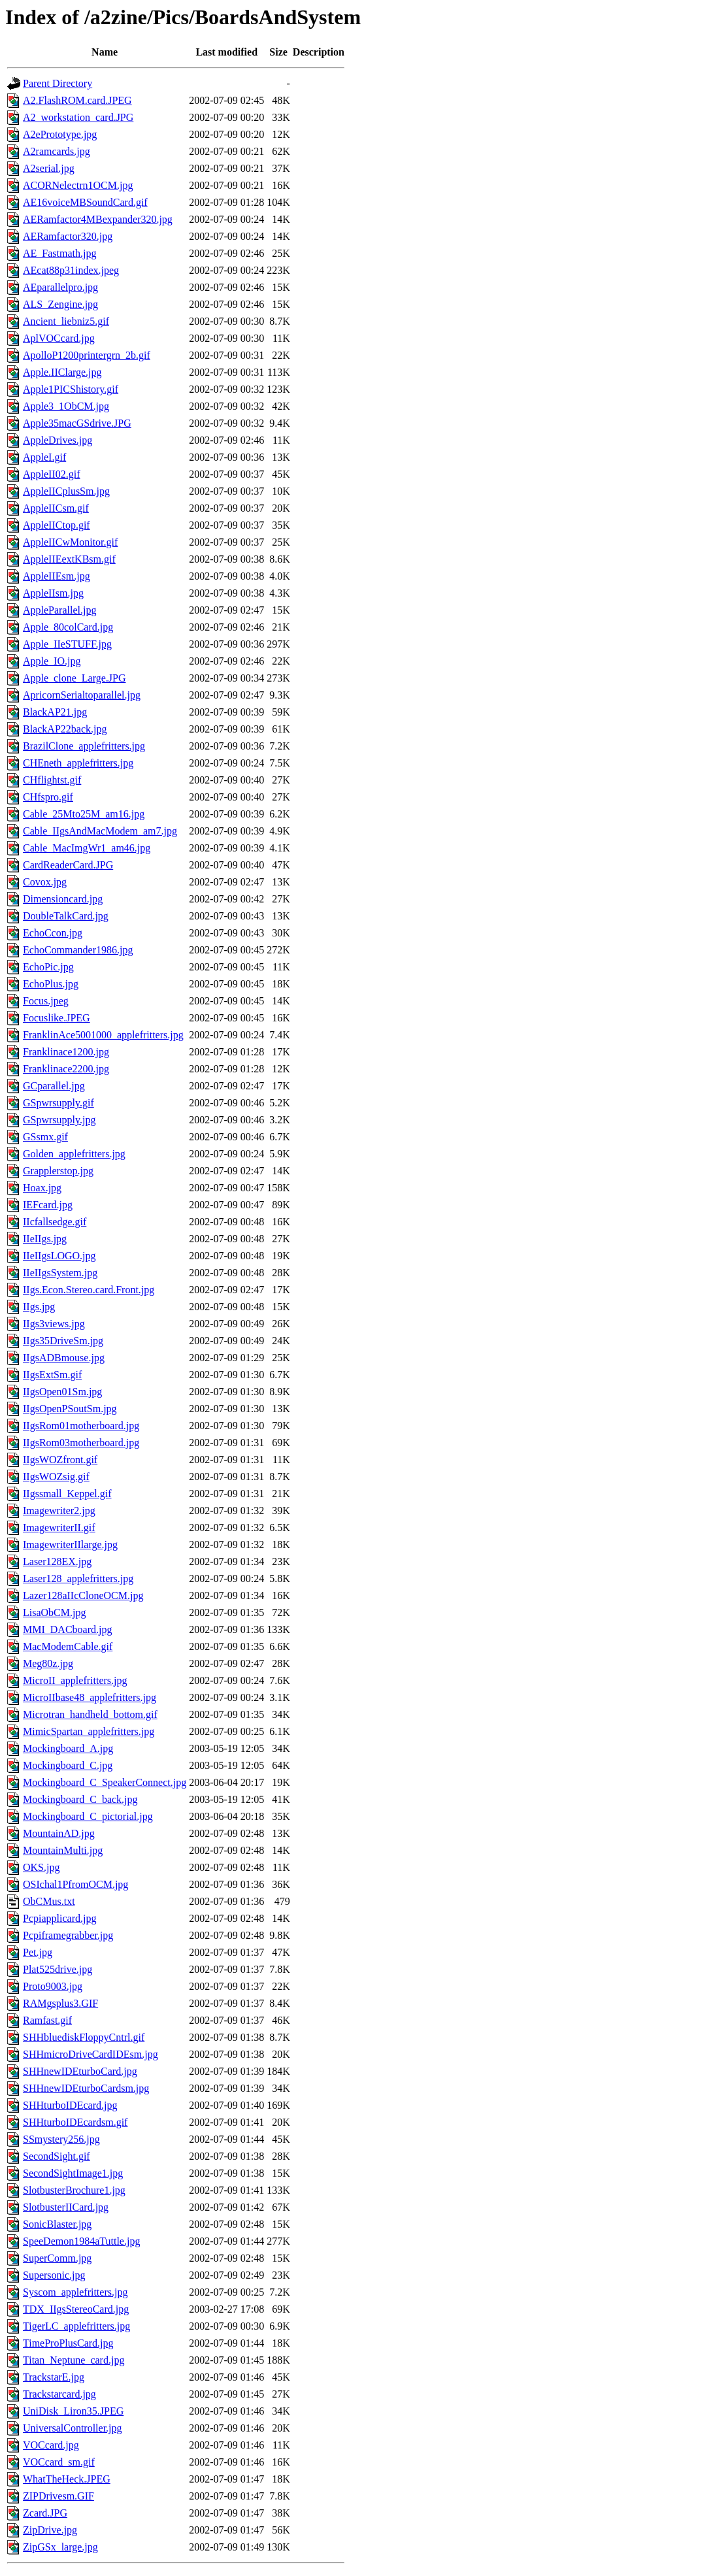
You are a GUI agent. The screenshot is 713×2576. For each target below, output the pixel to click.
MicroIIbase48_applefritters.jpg (89, 1697)
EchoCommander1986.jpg (78, 949)
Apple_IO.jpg (51, 661)
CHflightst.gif (52, 779)
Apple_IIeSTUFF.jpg (67, 644)
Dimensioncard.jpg (63, 898)
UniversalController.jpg (72, 2428)
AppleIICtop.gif (56, 525)
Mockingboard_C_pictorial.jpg (88, 1816)
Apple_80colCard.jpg (68, 627)
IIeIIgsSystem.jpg (60, 1272)
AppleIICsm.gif (56, 508)
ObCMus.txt (49, 1901)
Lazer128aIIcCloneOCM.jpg (83, 1595)
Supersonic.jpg (54, 2275)
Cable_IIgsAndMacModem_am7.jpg (100, 830)
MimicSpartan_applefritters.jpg (88, 1731)
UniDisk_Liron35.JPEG (73, 2411)
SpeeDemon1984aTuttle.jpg (81, 2241)
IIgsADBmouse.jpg (64, 1357)
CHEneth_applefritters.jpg (78, 762)
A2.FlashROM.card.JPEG (77, 100)
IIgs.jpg (39, 1306)
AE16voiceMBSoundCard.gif (85, 202)
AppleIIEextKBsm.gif (69, 559)
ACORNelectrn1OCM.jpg (78, 185)
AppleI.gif (44, 457)
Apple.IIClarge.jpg (62, 372)
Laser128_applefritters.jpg (78, 1578)
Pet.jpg (37, 1952)
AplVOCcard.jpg (59, 338)
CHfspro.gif (48, 796)
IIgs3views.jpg (54, 1323)
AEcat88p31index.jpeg (71, 270)
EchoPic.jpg (48, 966)
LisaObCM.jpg (54, 1612)
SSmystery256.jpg (61, 2139)
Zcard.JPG (45, 2512)
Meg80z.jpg (48, 1663)
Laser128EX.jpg (57, 1561)
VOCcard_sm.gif (59, 2462)
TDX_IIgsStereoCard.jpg (76, 2309)
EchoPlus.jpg (50, 983)
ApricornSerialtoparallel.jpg (82, 695)
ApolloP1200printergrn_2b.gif (86, 355)
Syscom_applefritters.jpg (75, 2292)
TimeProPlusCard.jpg (68, 2343)
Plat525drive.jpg (57, 1969)
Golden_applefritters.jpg (74, 1153)
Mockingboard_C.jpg (67, 1765)
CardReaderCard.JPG (68, 864)
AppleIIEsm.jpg (56, 576)
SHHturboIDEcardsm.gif (75, 2122)
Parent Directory (57, 83)
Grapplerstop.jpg (58, 1170)
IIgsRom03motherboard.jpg (81, 1442)
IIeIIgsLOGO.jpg (59, 1255)
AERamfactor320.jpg (67, 236)
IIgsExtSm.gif (52, 1374)
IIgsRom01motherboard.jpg (81, 1425)
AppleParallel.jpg (59, 610)
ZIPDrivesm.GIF (58, 2496)
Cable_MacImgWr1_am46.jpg (86, 847)
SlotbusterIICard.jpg (65, 2207)
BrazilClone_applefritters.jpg (84, 745)
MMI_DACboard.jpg (67, 1629)
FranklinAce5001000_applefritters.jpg (103, 1034)
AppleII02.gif (51, 474)
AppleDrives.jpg (57, 440)
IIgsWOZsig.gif (56, 1476)
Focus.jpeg (46, 1000)
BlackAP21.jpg (55, 712)
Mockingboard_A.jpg (68, 1748)
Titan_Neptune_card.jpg (73, 2360)
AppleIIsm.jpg (53, 593)
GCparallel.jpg (54, 1085)
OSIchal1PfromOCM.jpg (75, 1884)
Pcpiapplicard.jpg (59, 1918)
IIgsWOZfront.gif (60, 1459)
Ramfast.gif (47, 2020)
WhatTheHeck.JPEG (66, 2479)
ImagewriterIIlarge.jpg (70, 1544)
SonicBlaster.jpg (57, 2224)
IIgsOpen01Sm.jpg (62, 1391)
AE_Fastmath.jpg (59, 253)
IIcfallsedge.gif (54, 1221)
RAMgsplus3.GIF (60, 2003)
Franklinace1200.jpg (66, 1051)
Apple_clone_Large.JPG (74, 678)
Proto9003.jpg (52, 1986)
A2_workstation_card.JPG (78, 117)
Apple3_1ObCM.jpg (66, 406)
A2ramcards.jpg (56, 151)
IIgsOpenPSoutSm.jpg (70, 1408)
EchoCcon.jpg (52, 932)
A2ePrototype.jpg (60, 134)
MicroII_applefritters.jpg (75, 1680)
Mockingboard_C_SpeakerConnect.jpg (104, 1782)
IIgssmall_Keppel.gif (67, 1493)
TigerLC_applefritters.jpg (76, 2326)
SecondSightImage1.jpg (73, 2173)
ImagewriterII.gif (59, 1527)
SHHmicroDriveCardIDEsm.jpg (90, 2054)
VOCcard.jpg (51, 2445)
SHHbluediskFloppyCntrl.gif (83, 2037)
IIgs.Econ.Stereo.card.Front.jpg (88, 1289)
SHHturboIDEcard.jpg (70, 2105)
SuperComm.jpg (57, 2258)
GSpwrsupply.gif (58, 1102)
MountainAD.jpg (59, 1833)
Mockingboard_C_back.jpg (80, 1799)
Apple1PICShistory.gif (70, 389)
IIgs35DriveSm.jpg (63, 1340)
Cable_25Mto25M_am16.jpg (83, 813)
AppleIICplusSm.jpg (66, 491)
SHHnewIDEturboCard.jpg (80, 2071)
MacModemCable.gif (67, 1646)
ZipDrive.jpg (50, 2529)
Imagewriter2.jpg (59, 1510)
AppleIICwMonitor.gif (70, 542)
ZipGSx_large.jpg (60, 2546)
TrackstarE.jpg (53, 2377)
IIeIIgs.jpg (45, 1238)
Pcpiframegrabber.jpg (68, 1935)
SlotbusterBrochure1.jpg (74, 2190)
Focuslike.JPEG (56, 1017)
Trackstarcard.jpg (59, 2394)
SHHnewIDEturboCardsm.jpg (86, 2088)
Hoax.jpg (42, 1187)
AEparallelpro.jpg (60, 287)
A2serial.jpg (49, 168)
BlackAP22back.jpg (65, 729)
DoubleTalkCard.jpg (65, 915)
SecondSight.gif (56, 2156)
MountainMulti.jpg (63, 1850)
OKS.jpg (41, 1867)
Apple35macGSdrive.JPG (77, 423)
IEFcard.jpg (48, 1204)
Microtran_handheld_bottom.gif (90, 1714)
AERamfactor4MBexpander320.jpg (98, 219)
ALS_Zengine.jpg (60, 304)
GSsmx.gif (45, 1136)
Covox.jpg (45, 881)
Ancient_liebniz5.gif (66, 321)
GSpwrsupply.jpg (59, 1119)
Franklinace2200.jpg (66, 1068)
